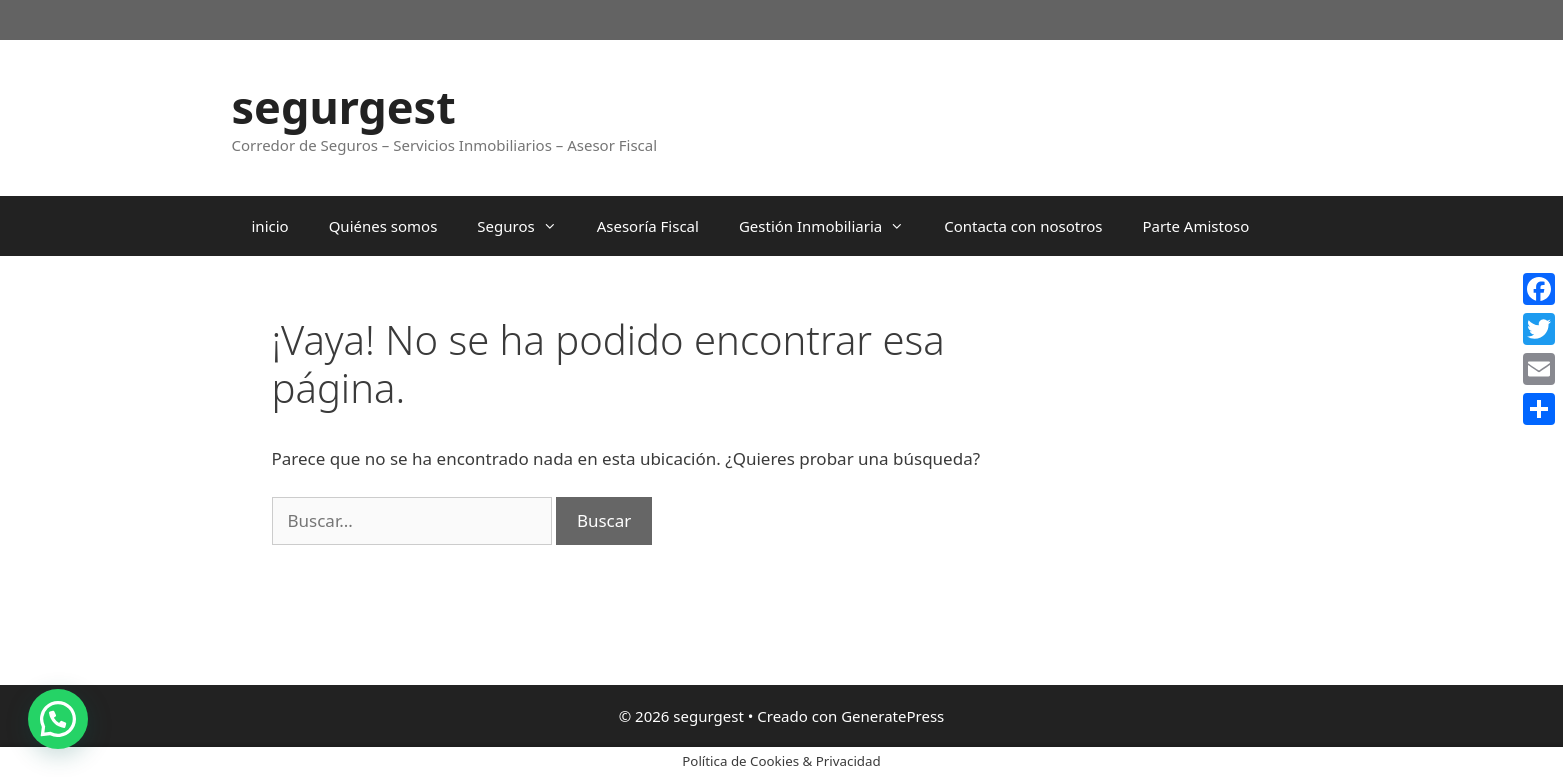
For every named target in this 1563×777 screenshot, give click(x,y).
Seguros (526, 226)
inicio (270, 226)
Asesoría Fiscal (648, 226)
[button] (58, 719)
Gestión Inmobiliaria (831, 226)
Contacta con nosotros (1023, 226)
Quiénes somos (383, 226)
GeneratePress (892, 716)
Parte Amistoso (1195, 226)
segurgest (344, 106)
